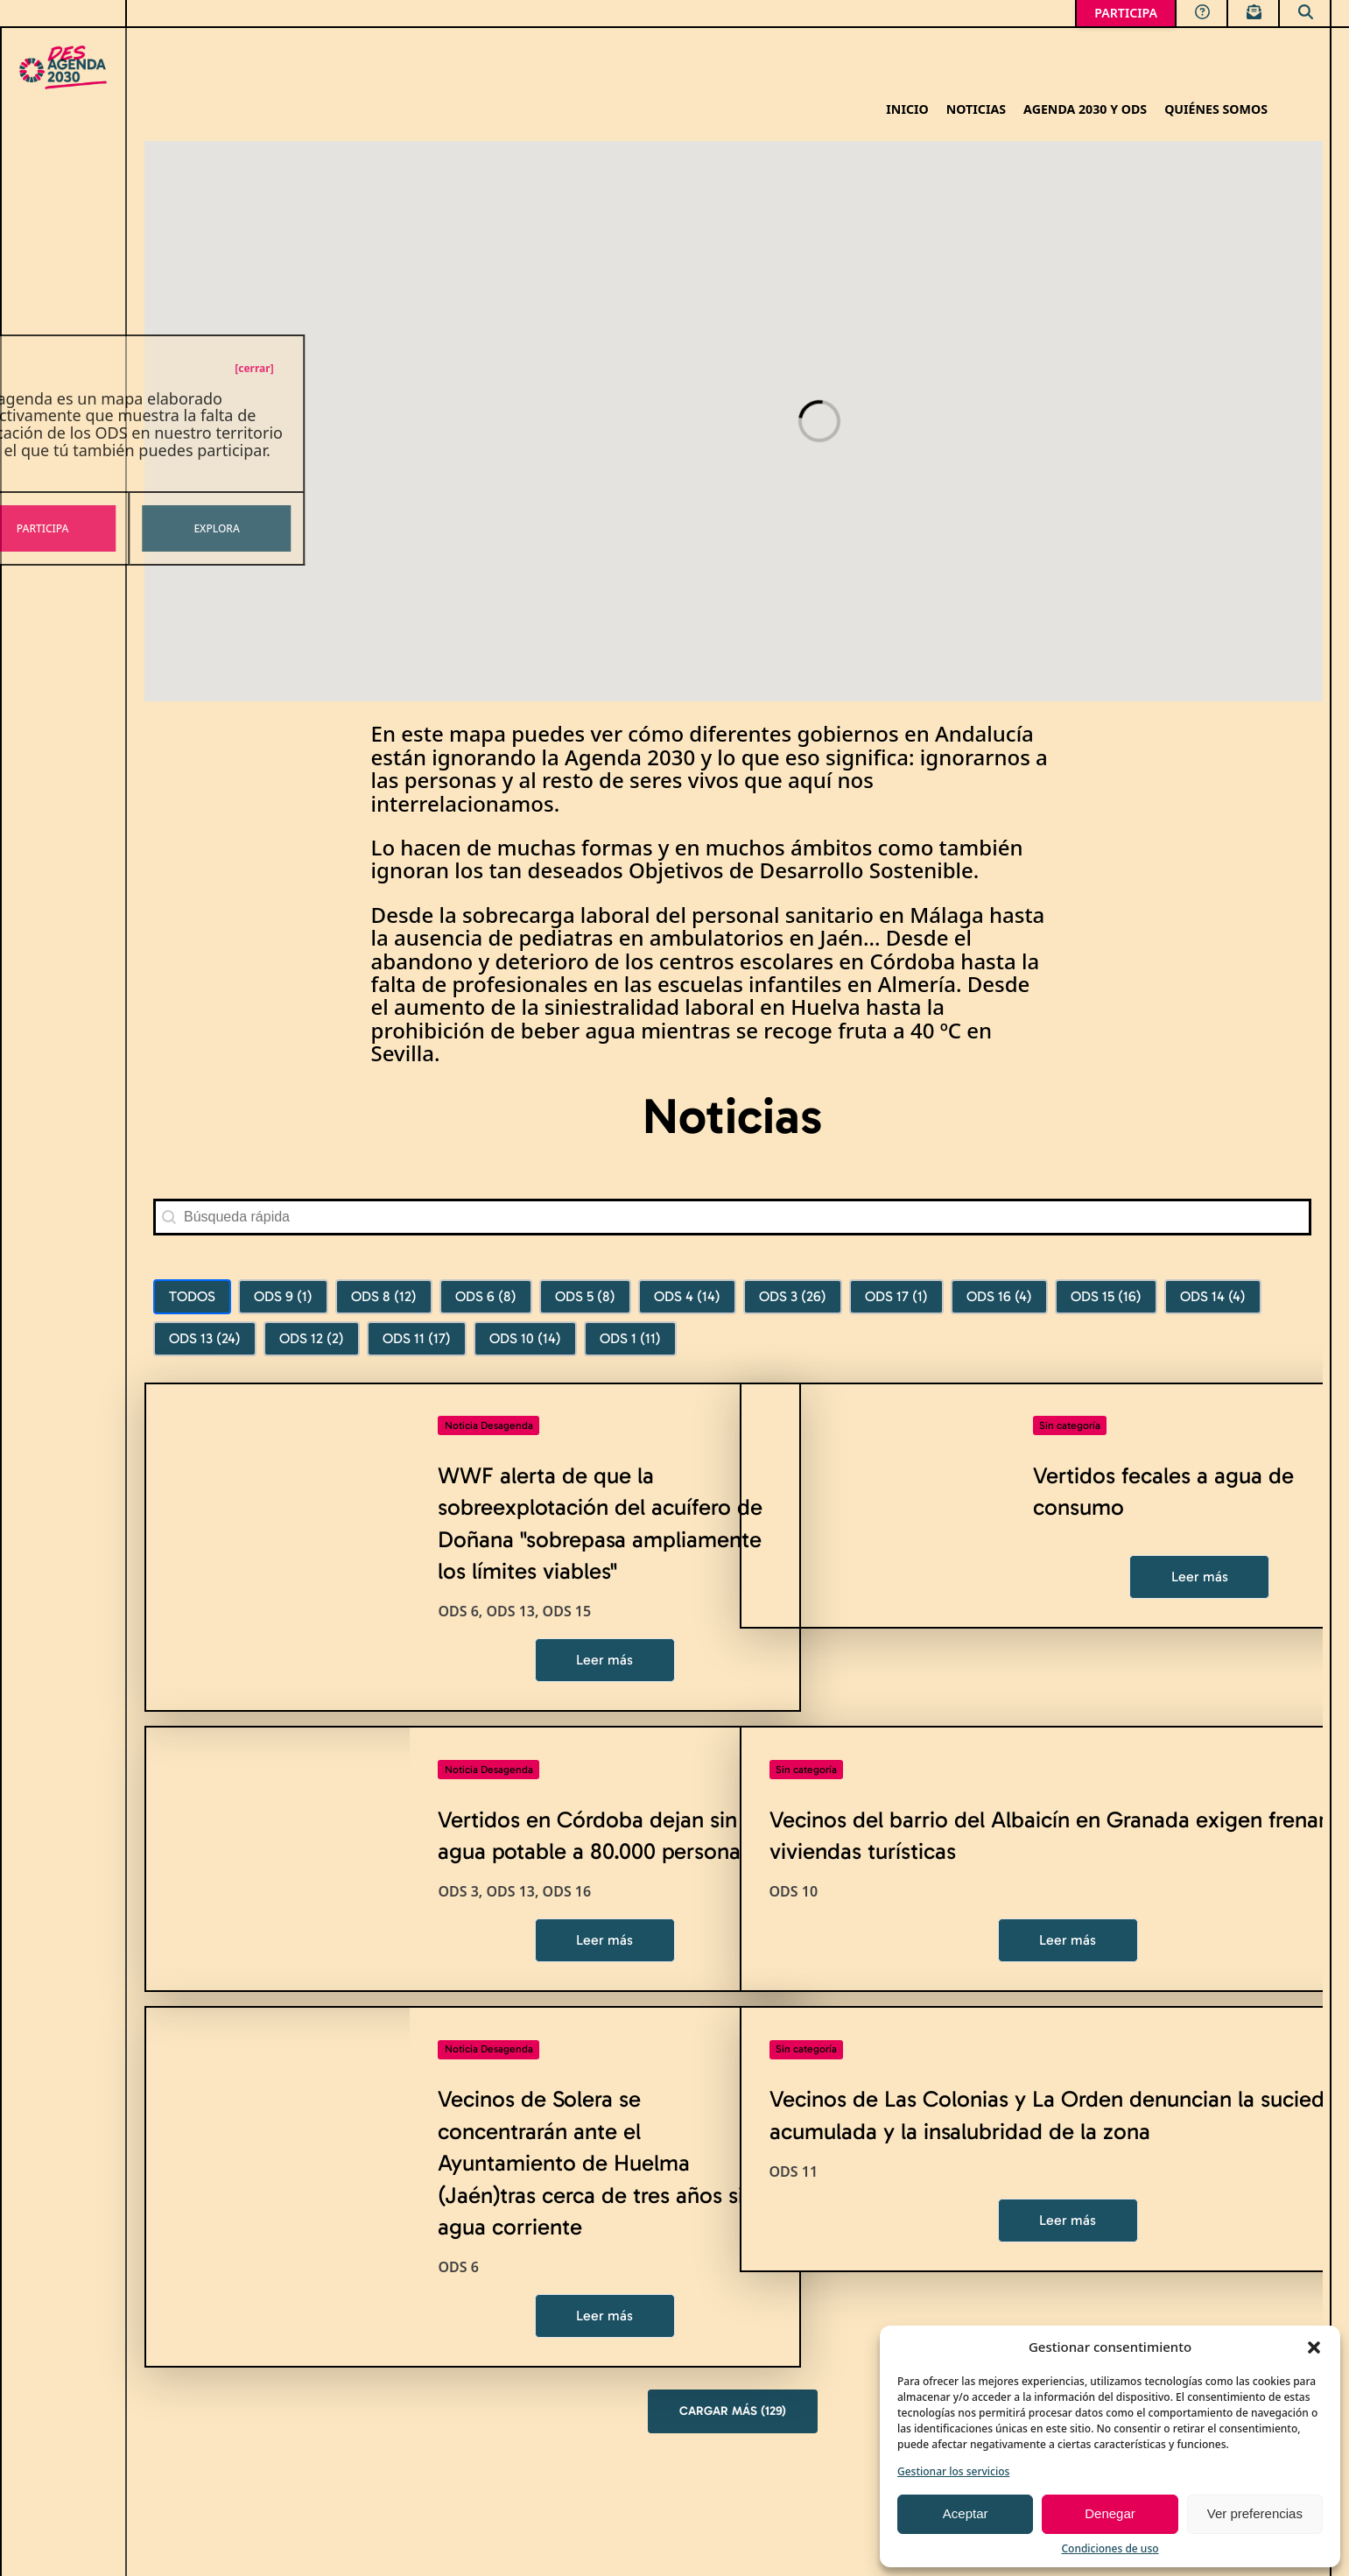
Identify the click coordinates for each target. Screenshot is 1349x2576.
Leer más (604, 1659)
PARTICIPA (1125, 12)
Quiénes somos (1216, 109)
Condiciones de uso (1109, 2548)
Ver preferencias (1255, 2513)
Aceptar (965, 2513)
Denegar (1110, 2513)
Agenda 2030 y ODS (1085, 109)
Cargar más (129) (732, 2411)
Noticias (976, 109)
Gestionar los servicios (953, 2471)
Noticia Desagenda (489, 1425)
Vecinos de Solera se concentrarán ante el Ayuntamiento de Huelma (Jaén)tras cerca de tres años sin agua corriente (596, 2163)
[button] (1314, 2347)
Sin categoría (1069, 1425)
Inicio (907, 109)
